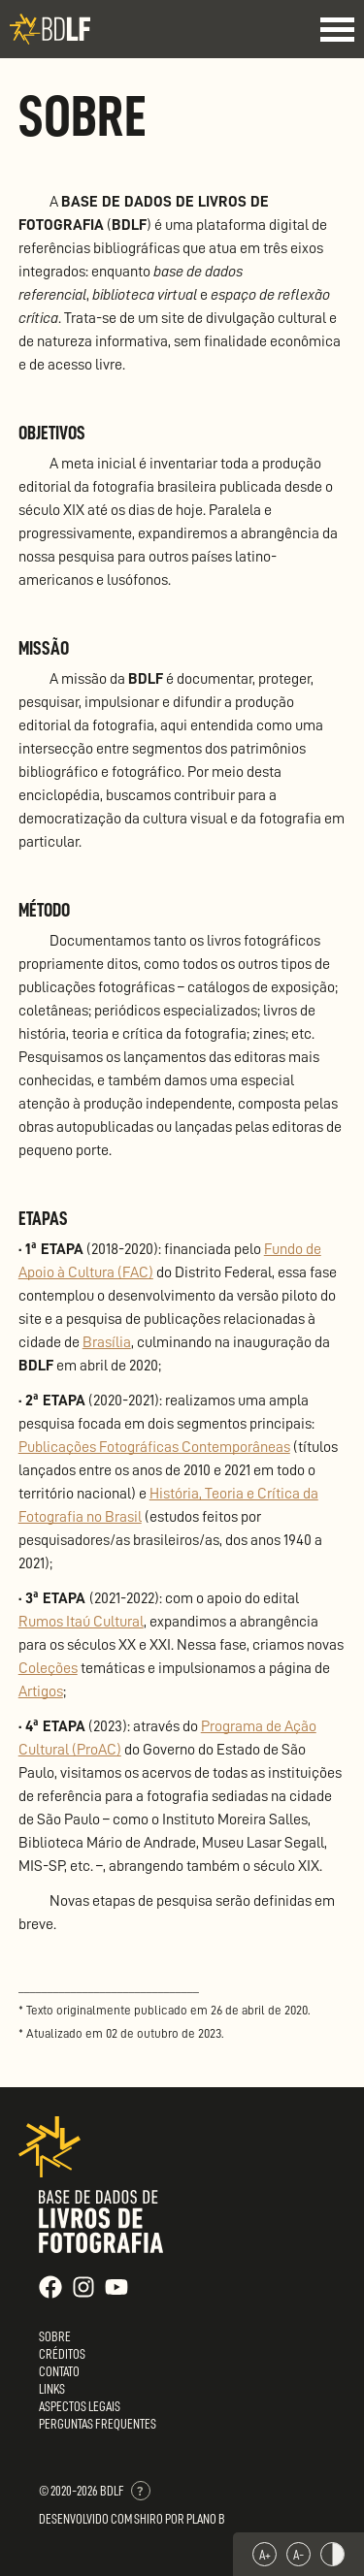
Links (52, 2389)
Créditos (62, 2354)
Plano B (205, 2519)
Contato (59, 2371)
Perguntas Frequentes (97, 2424)
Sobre (55, 2336)
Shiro (148, 2519)
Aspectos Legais (79, 2406)
